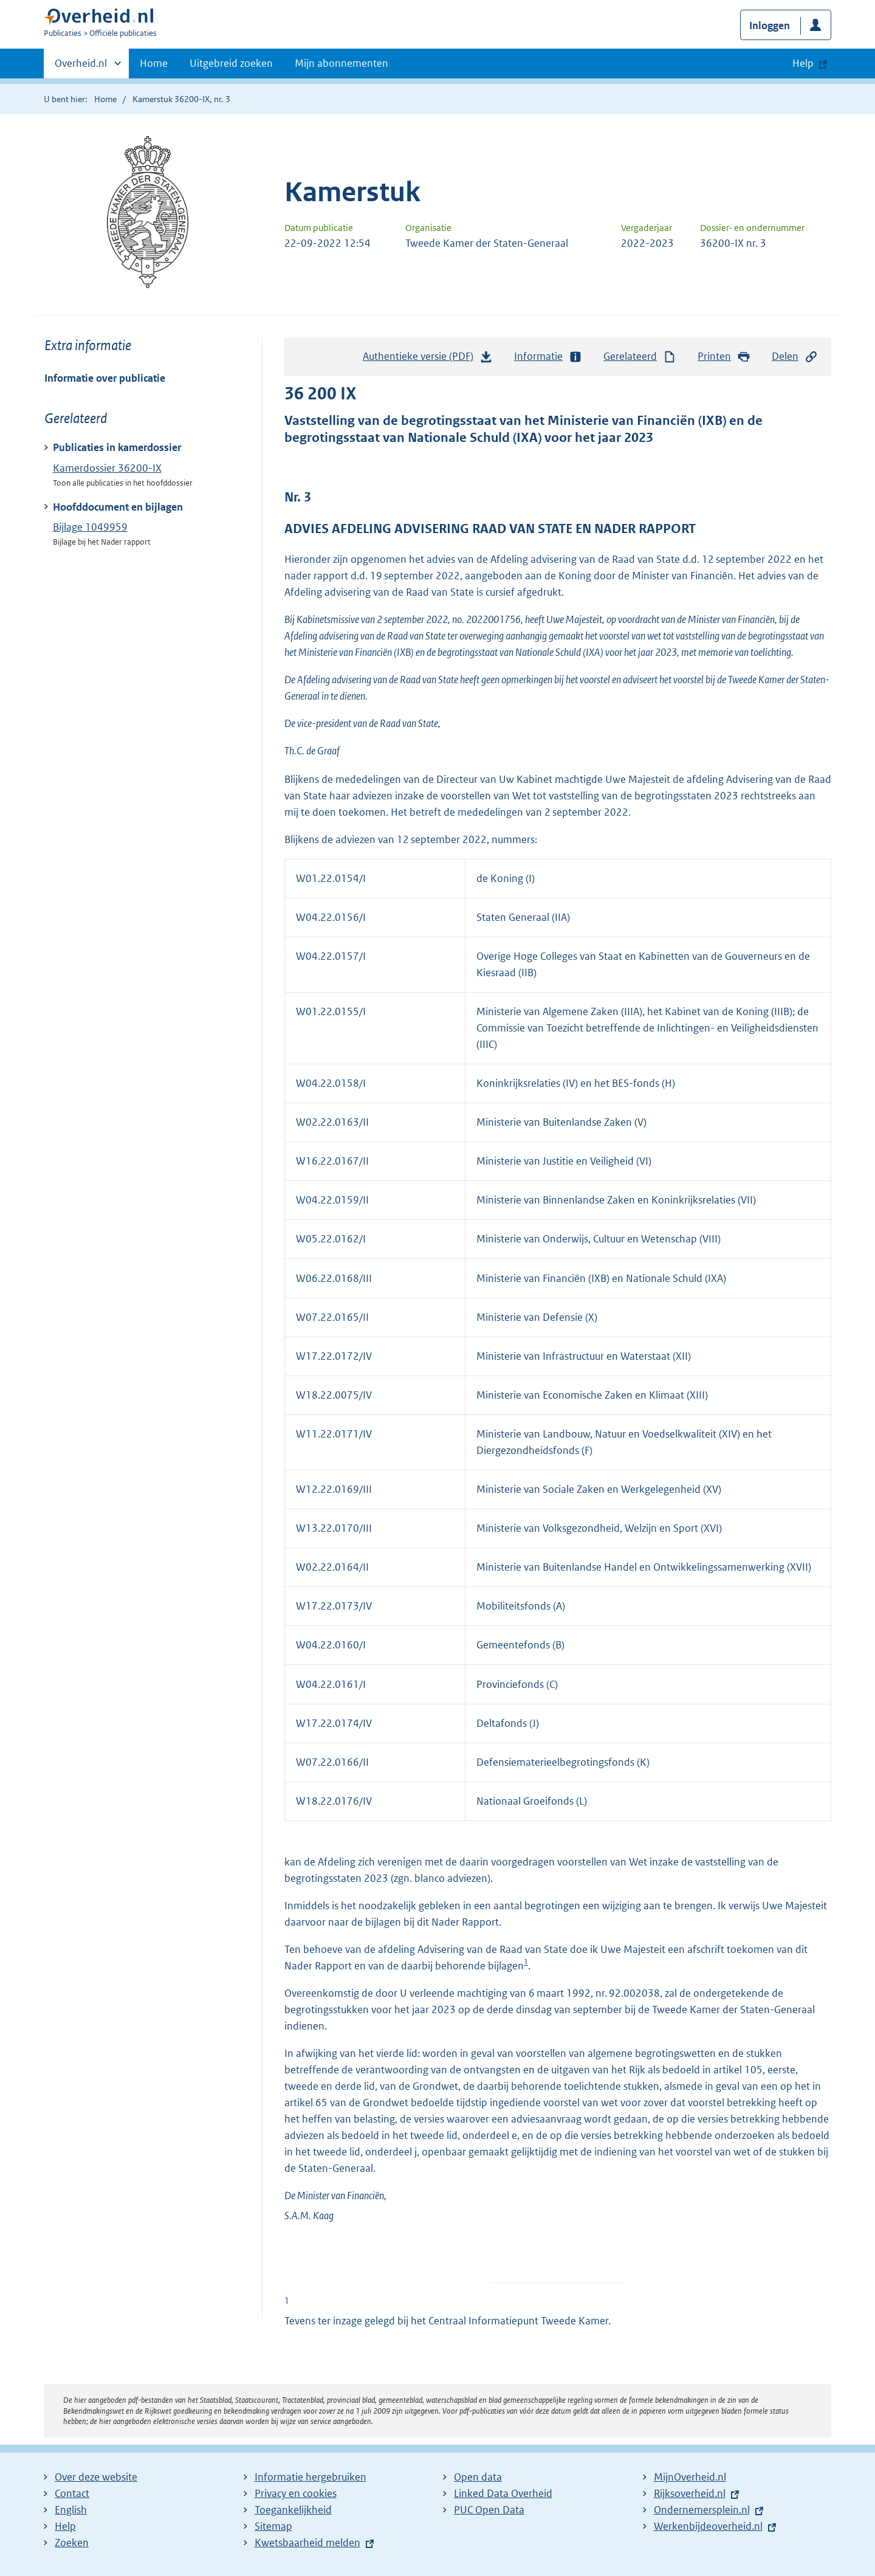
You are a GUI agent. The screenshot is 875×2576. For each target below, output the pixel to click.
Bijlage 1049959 (90, 527)
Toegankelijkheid (293, 2509)
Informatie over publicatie (104, 378)
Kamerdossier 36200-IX (107, 468)
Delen (795, 356)
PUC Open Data (489, 2509)
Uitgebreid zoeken (231, 63)
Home (154, 63)
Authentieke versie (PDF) (428, 359)
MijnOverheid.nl (690, 2477)
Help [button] (803, 63)
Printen (724, 356)
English (71, 2509)
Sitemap (273, 2526)
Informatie (548, 356)
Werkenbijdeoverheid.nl (708, 2526)
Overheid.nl (81, 66)
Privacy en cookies (296, 2493)
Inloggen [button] (769, 25)
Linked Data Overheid (503, 2493)
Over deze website (96, 2477)
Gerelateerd (639, 356)
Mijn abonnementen (341, 63)
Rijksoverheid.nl (690, 2493)
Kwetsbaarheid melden (307, 2542)
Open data (478, 2477)
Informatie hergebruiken (310, 2477)
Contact (72, 2493)
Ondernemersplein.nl (702, 2509)
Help (65, 2526)
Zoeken (72, 2542)
